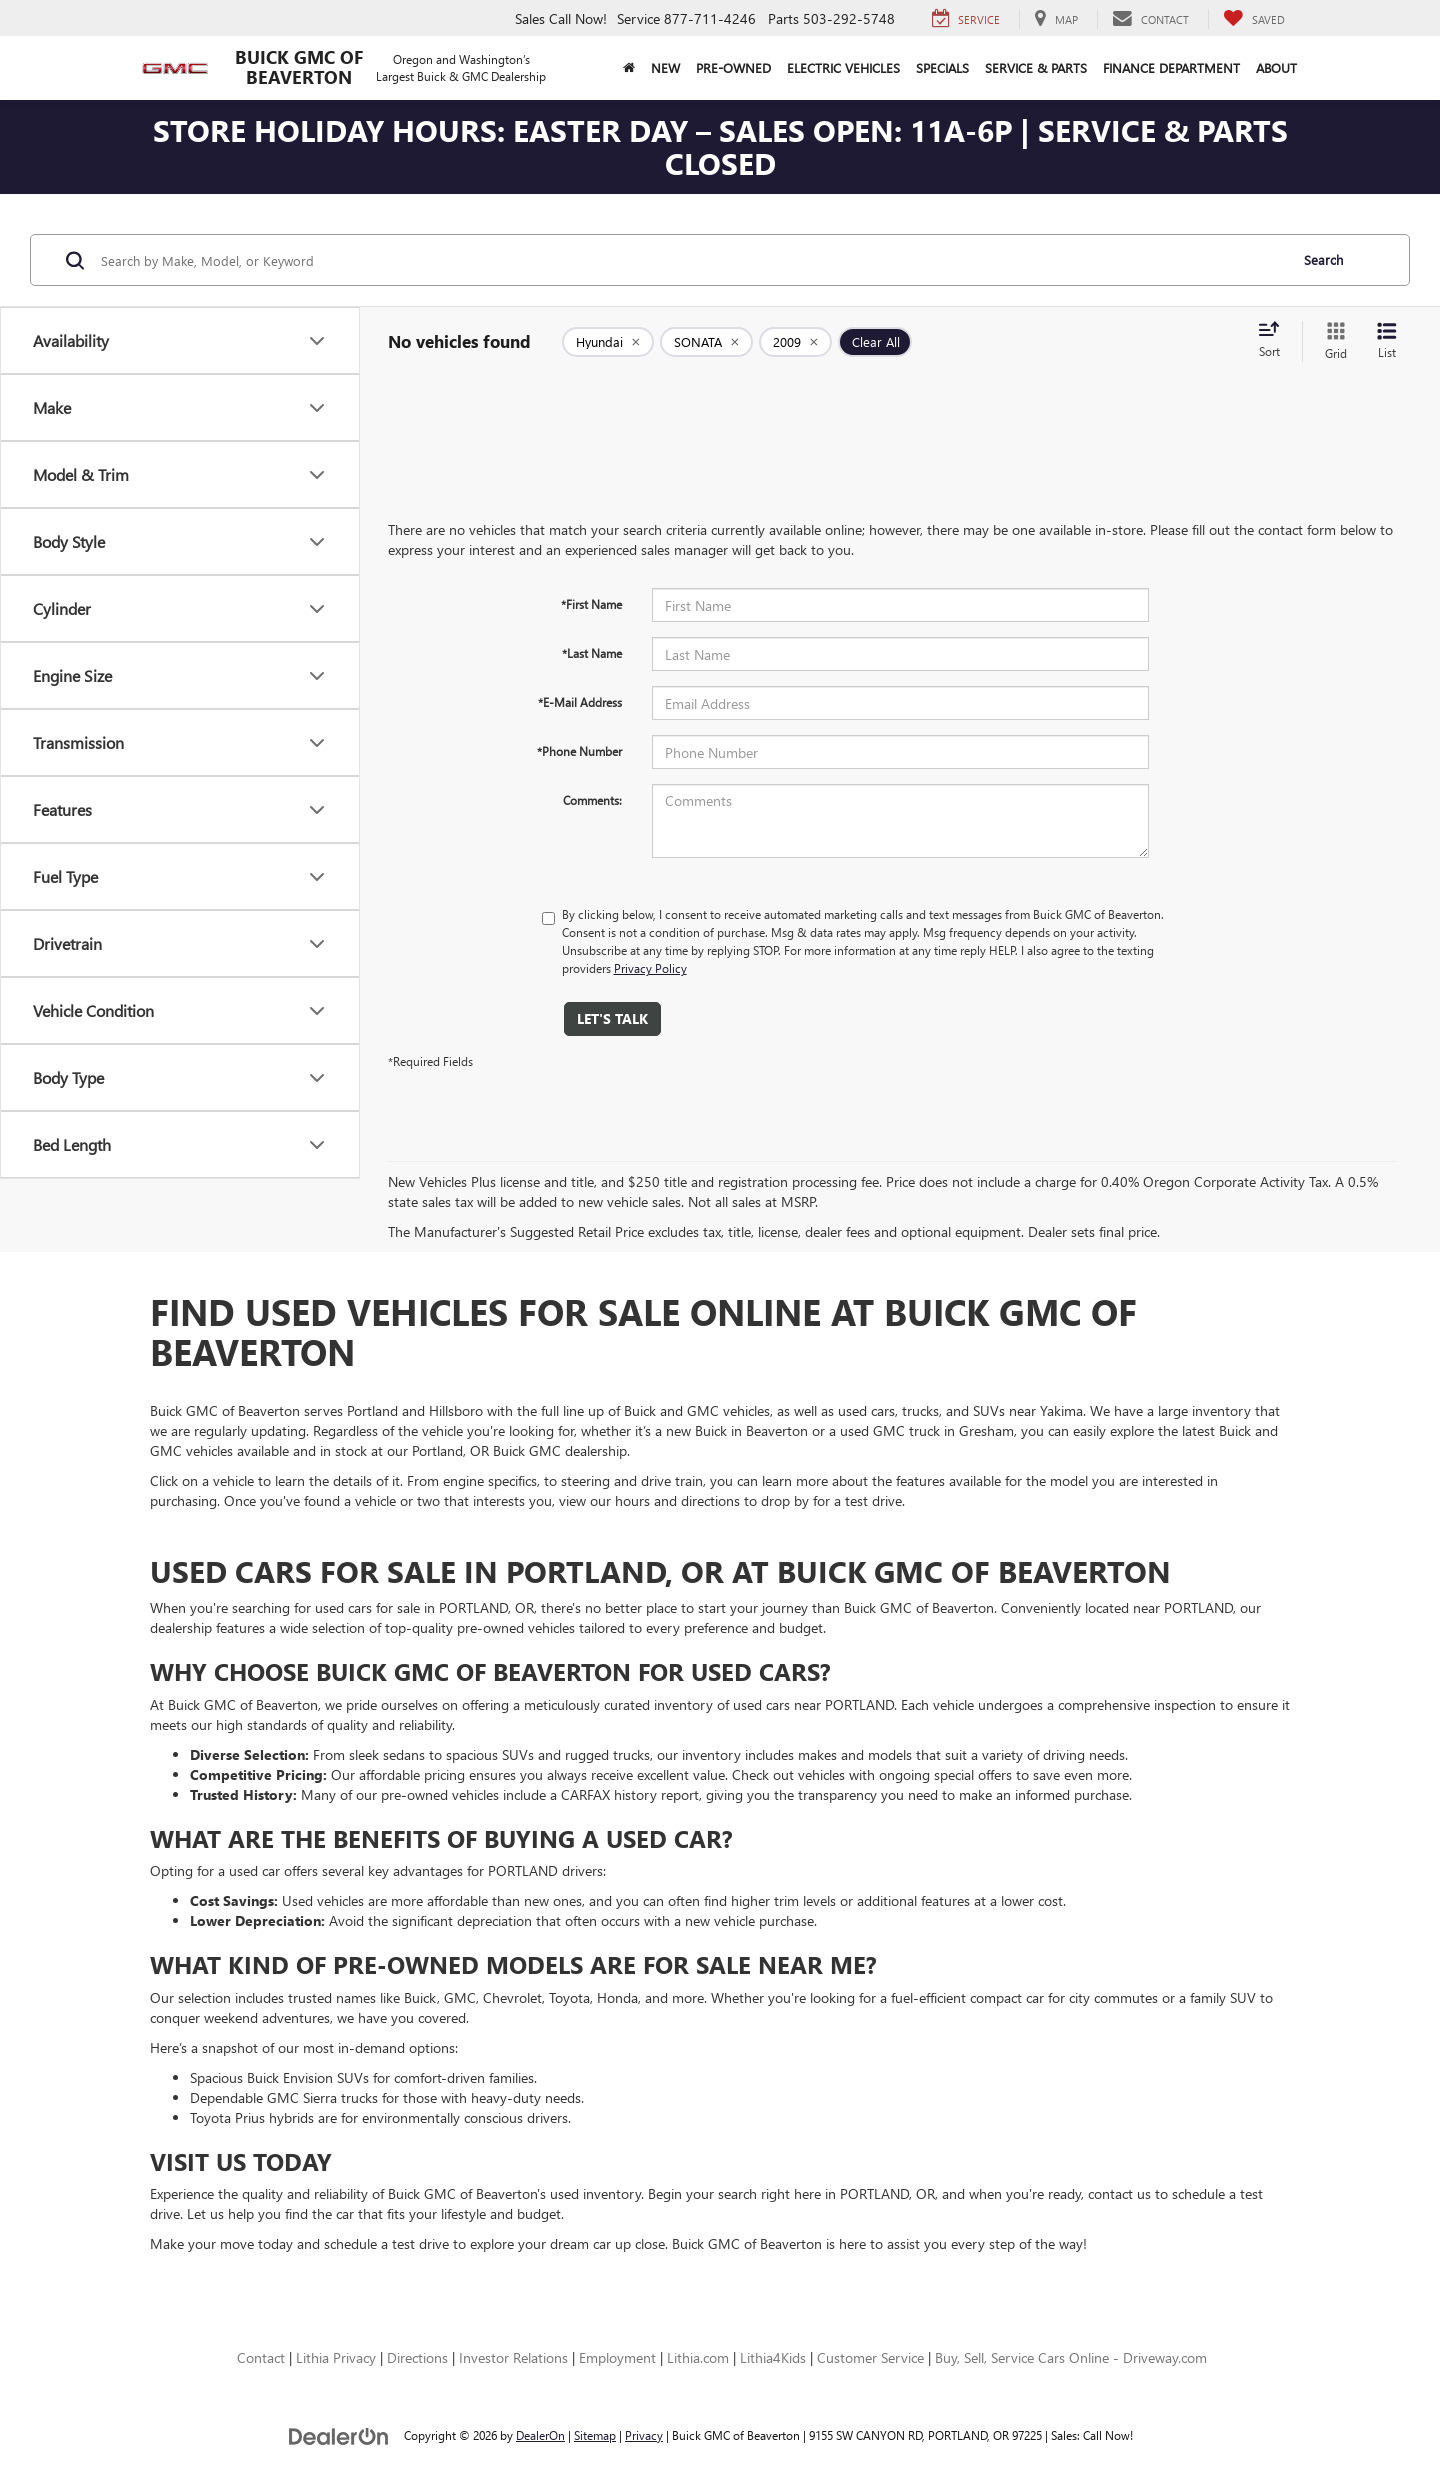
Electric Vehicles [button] (843, 67)
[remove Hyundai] (608, 342)
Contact (261, 2357)
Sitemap (595, 2435)
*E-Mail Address (580, 702)
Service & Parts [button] (1036, 67)
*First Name (591, 604)
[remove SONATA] (706, 342)
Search (1323, 259)
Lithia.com (698, 2357)
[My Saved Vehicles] (1254, 19)
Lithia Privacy (336, 2357)
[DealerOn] (339, 2434)
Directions (417, 2357)
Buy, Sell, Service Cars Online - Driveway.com (1071, 2357)
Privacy (644, 2435)
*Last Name (592, 653)
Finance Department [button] (1171, 67)
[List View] (1387, 341)
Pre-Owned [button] (733, 67)
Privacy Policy (650, 968)
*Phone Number (579, 751)
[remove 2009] (795, 342)
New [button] (665, 67)
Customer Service (870, 2357)
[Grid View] (1332, 341)
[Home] (629, 68)
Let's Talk (612, 1018)
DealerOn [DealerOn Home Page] (540, 2435)
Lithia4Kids (773, 2357)
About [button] (1276, 67)
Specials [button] (942, 67)
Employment (617, 2357)
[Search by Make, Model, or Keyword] (691, 260)
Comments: (592, 800)
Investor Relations (513, 2357)
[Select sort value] (1275, 341)
